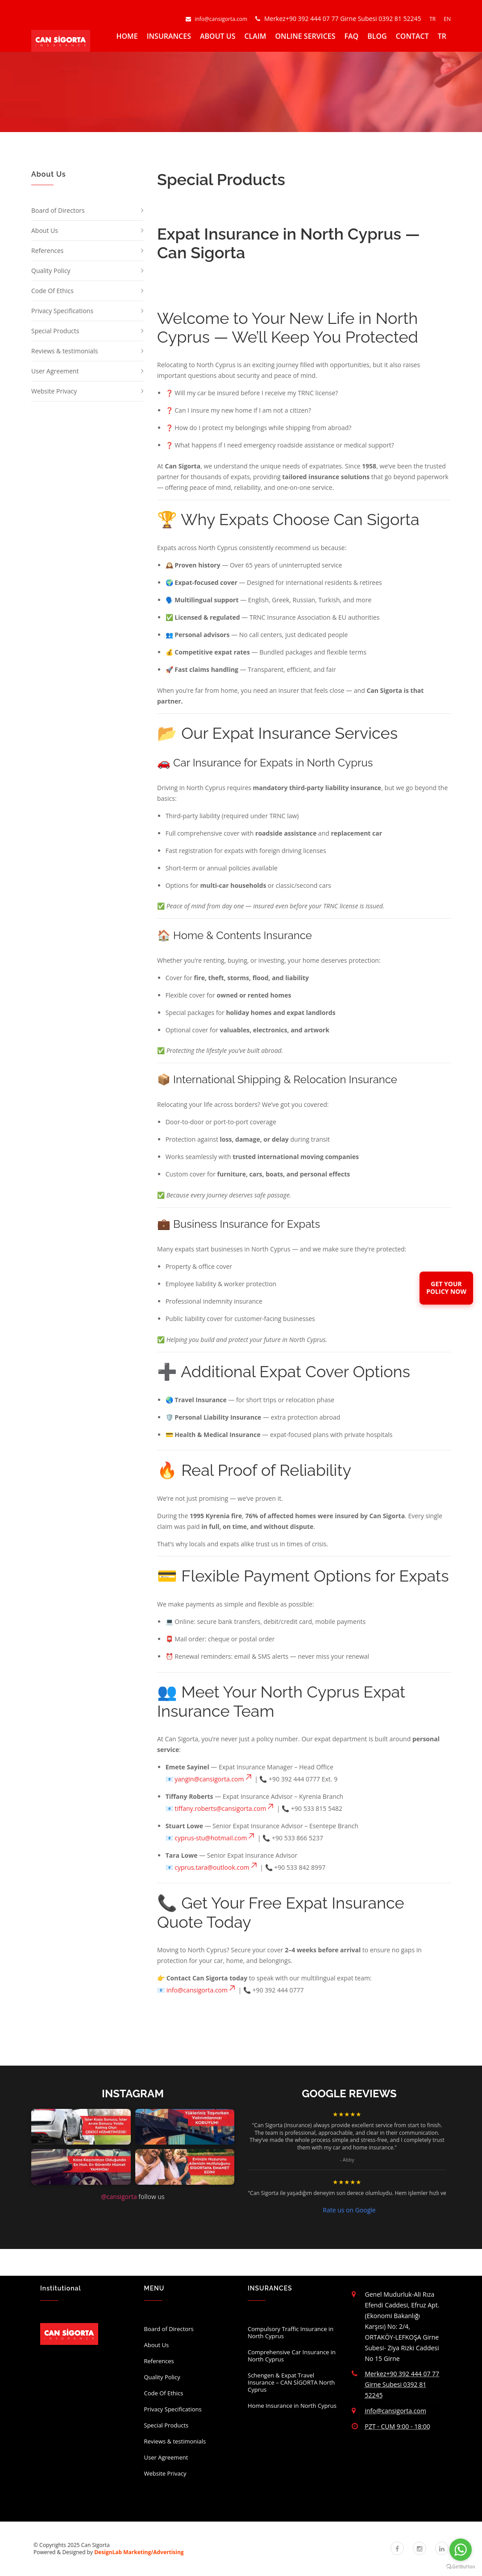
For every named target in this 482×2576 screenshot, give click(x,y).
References (47, 250)
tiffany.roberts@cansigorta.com (225, 1808)
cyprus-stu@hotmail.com (215, 1838)
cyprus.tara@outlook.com (216, 1867)
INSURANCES (169, 36)
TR (433, 19)
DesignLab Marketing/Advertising (138, 2552)
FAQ (352, 36)
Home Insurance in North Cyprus (292, 2406)
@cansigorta (119, 2196)
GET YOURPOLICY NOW (446, 1288)
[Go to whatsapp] (460, 2550)
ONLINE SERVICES (305, 36)
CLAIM (255, 36)
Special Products (55, 331)
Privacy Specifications (62, 310)
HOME (126, 36)
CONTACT (412, 36)
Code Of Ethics (52, 290)
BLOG (376, 36)
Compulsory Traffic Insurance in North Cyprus (290, 2332)
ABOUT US (217, 36)
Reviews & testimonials (64, 351)
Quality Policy (51, 270)
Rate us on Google (349, 2210)
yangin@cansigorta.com (214, 1779)
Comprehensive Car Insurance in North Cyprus (292, 2355)
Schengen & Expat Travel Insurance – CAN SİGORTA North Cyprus (291, 2382)
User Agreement (55, 371)
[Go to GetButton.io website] (460, 2567)
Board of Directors (58, 210)
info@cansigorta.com (217, 19)
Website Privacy (54, 391)
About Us (44, 230)
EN (447, 19)
